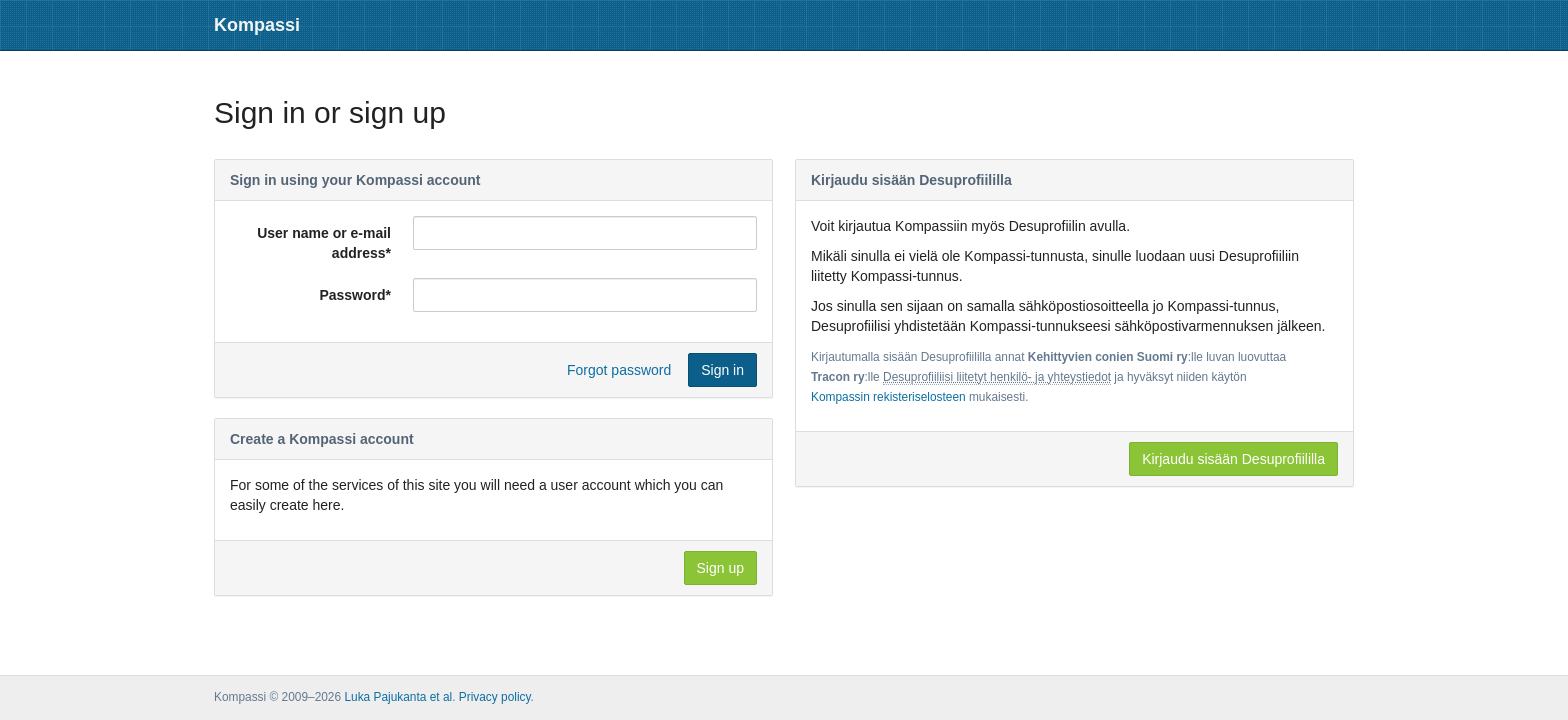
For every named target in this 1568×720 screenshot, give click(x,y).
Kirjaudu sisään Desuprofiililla (1233, 459)
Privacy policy (495, 697)
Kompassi (257, 25)
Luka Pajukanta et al (398, 697)
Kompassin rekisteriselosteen (888, 397)
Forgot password (619, 370)
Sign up (720, 568)
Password (355, 295)
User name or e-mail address (324, 243)
